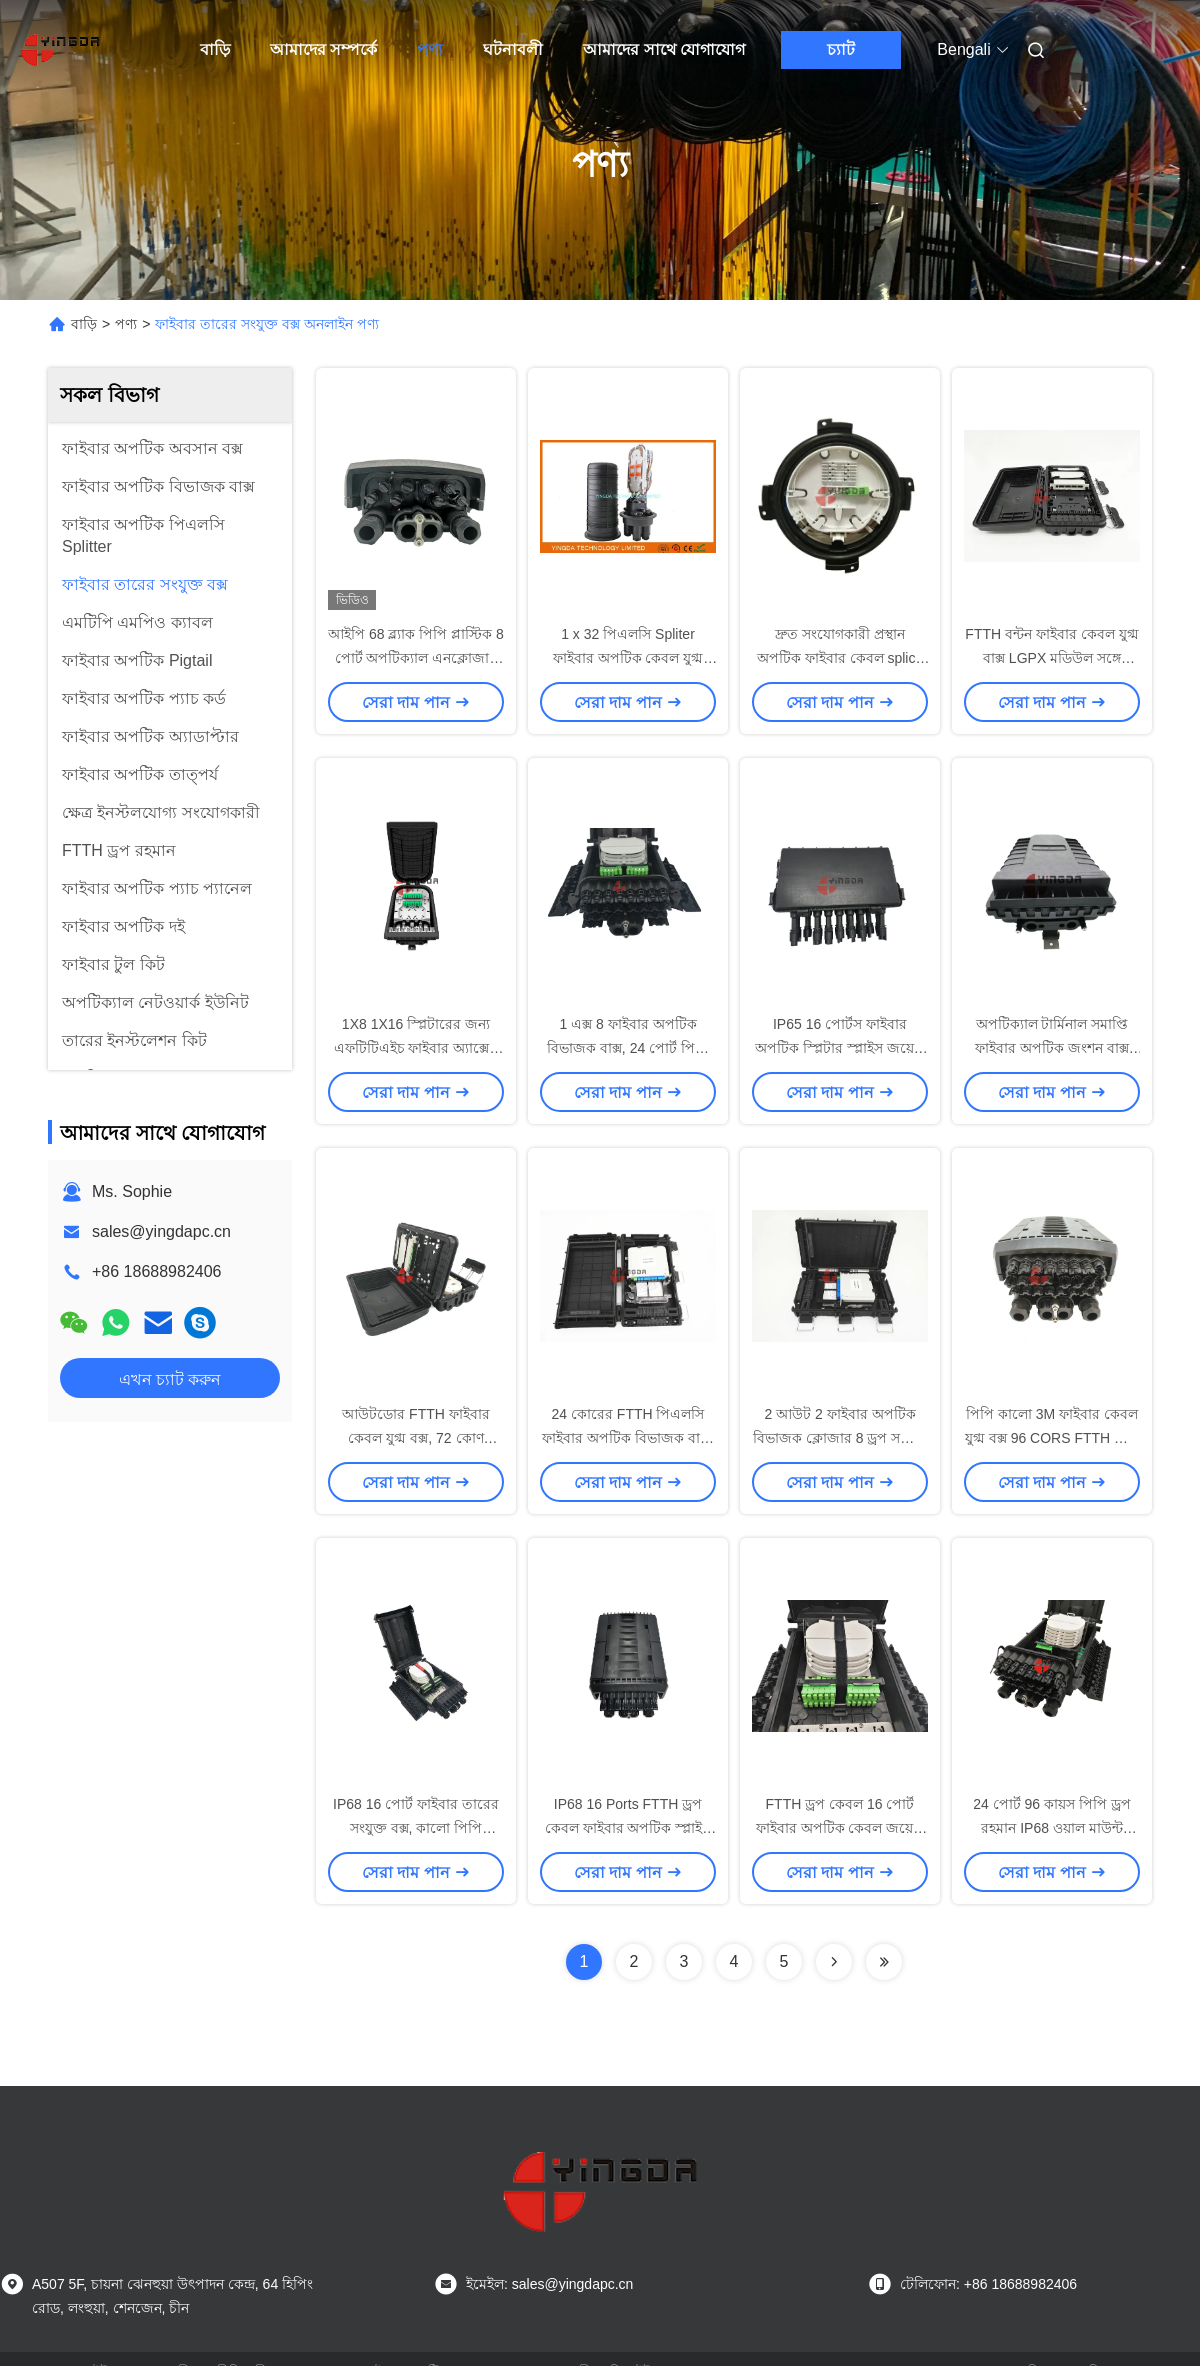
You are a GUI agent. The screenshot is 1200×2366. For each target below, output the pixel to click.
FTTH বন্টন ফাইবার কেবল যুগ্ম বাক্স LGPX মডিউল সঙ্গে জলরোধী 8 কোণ (1051, 658)
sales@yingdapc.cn (161, 1231)
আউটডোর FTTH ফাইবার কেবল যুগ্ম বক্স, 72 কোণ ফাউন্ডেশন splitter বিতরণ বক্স (416, 1438)
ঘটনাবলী (513, 49)
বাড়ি (215, 49)
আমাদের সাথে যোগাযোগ (664, 49)
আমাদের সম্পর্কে (323, 49)
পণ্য (430, 49)
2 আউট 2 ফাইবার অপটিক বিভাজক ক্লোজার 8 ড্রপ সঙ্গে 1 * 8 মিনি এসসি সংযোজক (840, 1438)
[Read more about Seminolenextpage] (834, 1962)
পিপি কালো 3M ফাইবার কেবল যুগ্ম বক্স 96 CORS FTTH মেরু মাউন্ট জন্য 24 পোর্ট (1052, 1438)
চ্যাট (841, 49)
